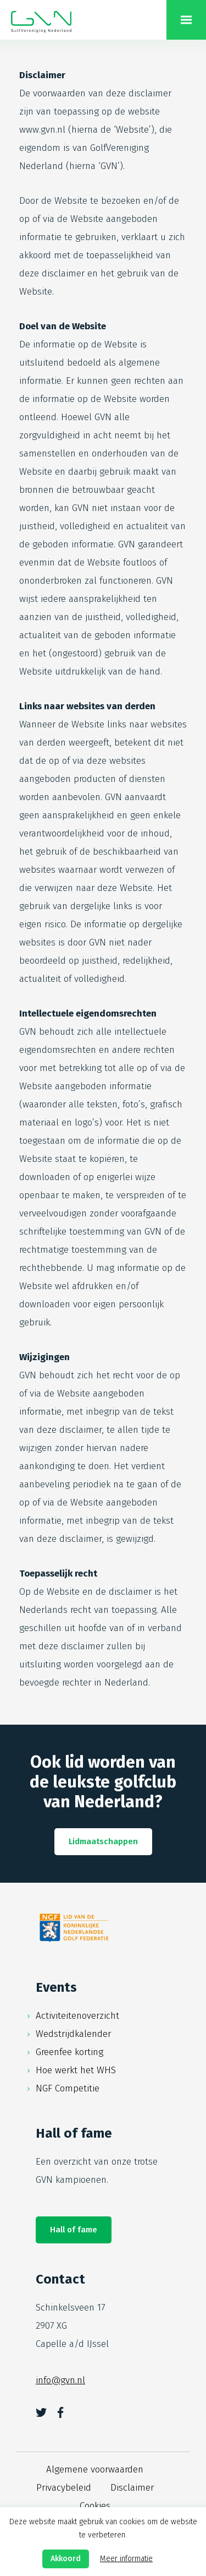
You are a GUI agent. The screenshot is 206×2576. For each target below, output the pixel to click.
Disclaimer (132, 2487)
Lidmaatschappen (103, 1841)
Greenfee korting (69, 2052)
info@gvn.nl (60, 2380)
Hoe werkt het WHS (76, 2070)
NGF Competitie (67, 2088)
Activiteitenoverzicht (77, 2015)
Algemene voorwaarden (94, 2469)
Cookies (95, 2506)
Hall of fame (73, 2230)
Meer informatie (126, 2558)
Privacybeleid (63, 2487)
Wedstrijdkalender (73, 2034)
